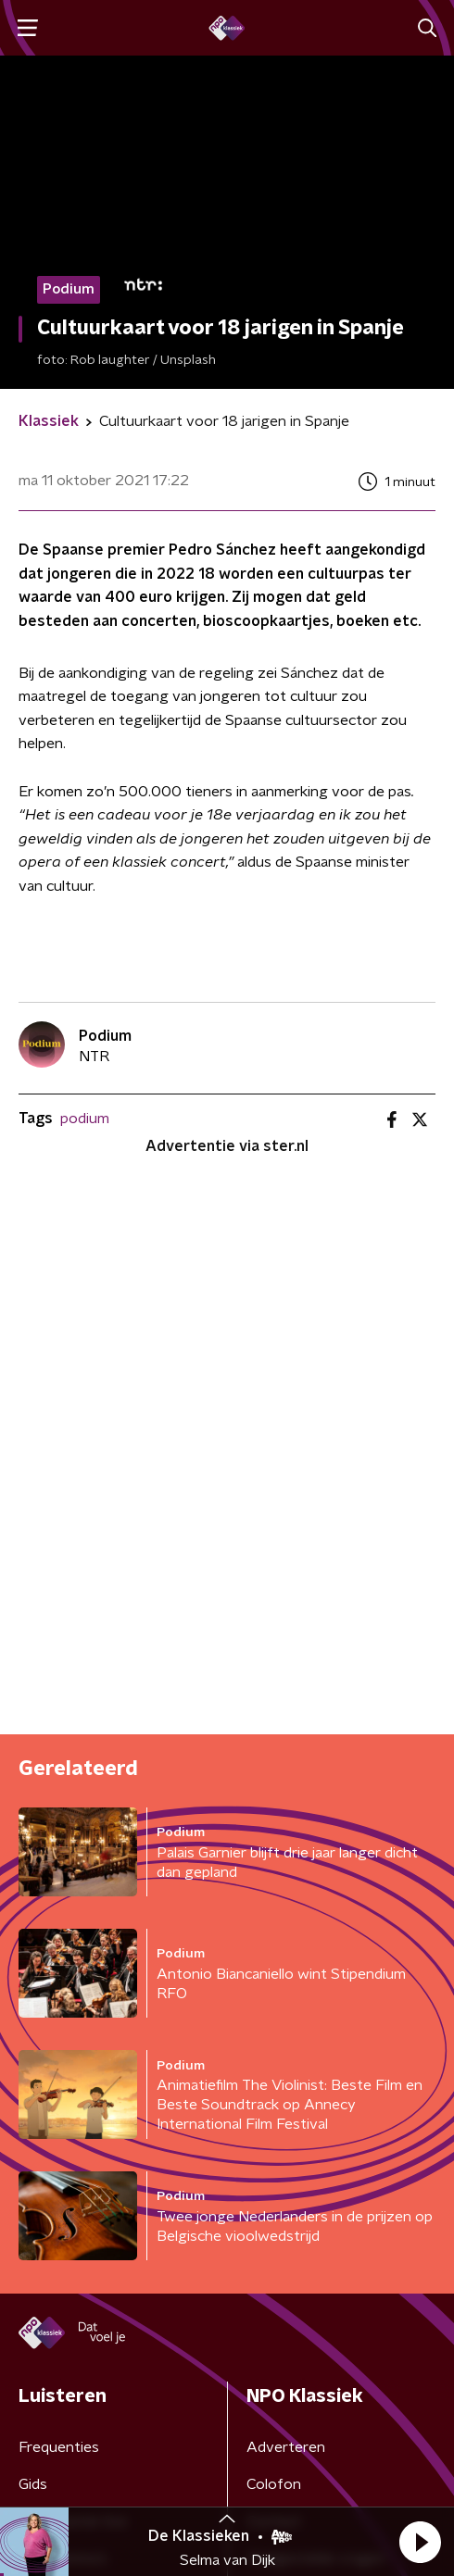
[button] (419, 2541)
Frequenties (59, 2447)
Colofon (273, 2484)
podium (84, 1118)
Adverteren (285, 2447)
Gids (33, 2484)
